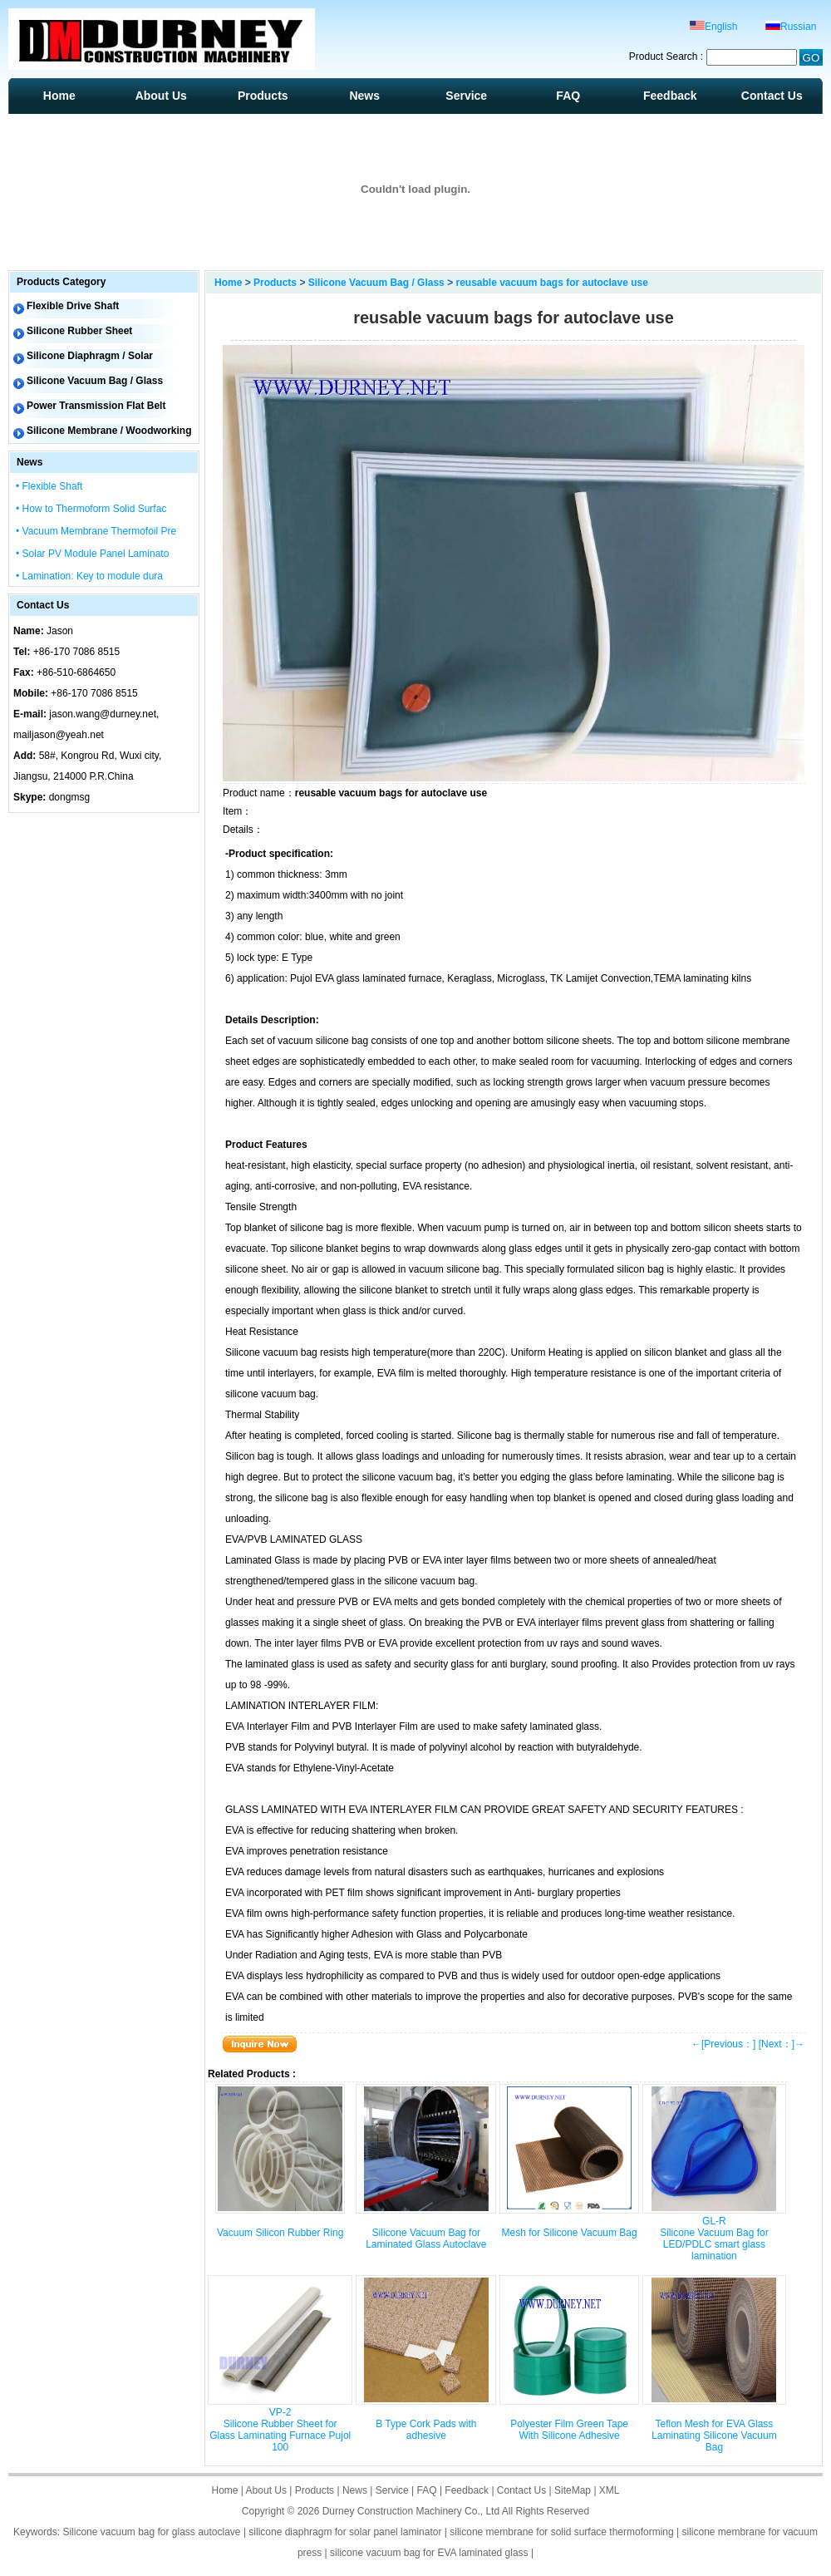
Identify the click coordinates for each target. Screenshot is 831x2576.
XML (609, 2490)
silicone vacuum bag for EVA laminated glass (429, 2553)
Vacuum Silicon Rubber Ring (280, 2233)
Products (263, 95)
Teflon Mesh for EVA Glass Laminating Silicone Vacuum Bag (714, 2435)
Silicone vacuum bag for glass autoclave (151, 2532)
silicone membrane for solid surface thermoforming (561, 2532)
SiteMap (572, 2490)
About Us (161, 95)
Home (59, 95)
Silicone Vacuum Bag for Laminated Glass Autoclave (426, 2238)
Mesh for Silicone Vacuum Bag (569, 2233)
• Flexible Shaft (49, 486)
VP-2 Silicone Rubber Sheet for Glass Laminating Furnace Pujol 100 (280, 2429)
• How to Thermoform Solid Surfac (91, 509)
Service (466, 95)
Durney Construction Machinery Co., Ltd (410, 2511)
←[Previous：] (723, 2044)
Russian (790, 26)
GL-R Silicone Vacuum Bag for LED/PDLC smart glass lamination (714, 2238)
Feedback (670, 95)
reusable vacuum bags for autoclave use (551, 282)
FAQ (568, 95)
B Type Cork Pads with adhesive (426, 2429)
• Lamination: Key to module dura (89, 576)
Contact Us (772, 95)
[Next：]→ (781, 2044)
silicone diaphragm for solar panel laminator (344, 2532)
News (364, 95)
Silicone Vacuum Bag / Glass (376, 282)
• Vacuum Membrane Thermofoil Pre (96, 531)
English (713, 26)
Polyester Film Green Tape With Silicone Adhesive (569, 2429)
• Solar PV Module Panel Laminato (92, 553)
